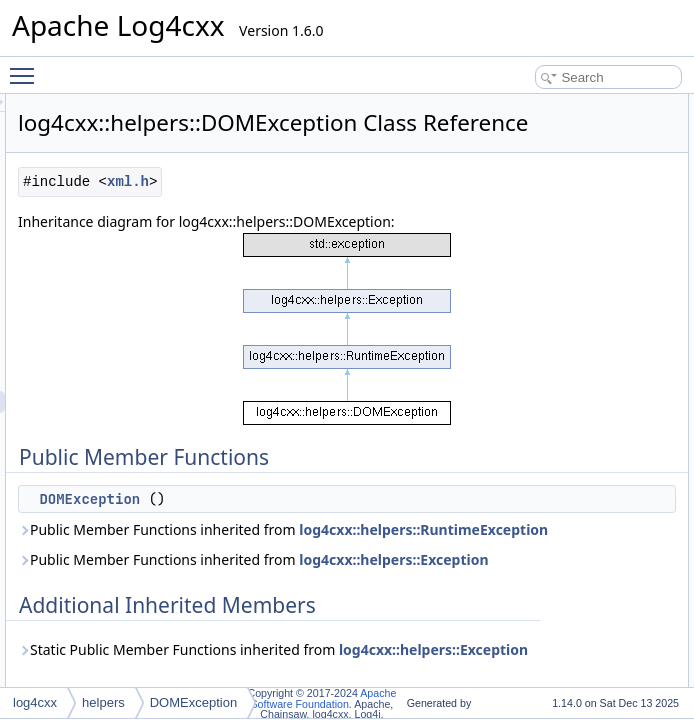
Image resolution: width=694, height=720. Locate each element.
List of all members (583, 215)
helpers (103, 702)
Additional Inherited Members (611, 149)
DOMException (339, 571)
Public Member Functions (600, 105)
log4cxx (35, 702)
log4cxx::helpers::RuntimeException (392, 645)
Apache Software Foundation (324, 698)
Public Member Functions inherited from (392, 623)
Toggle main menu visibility (27, 67)
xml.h (378, 209)
